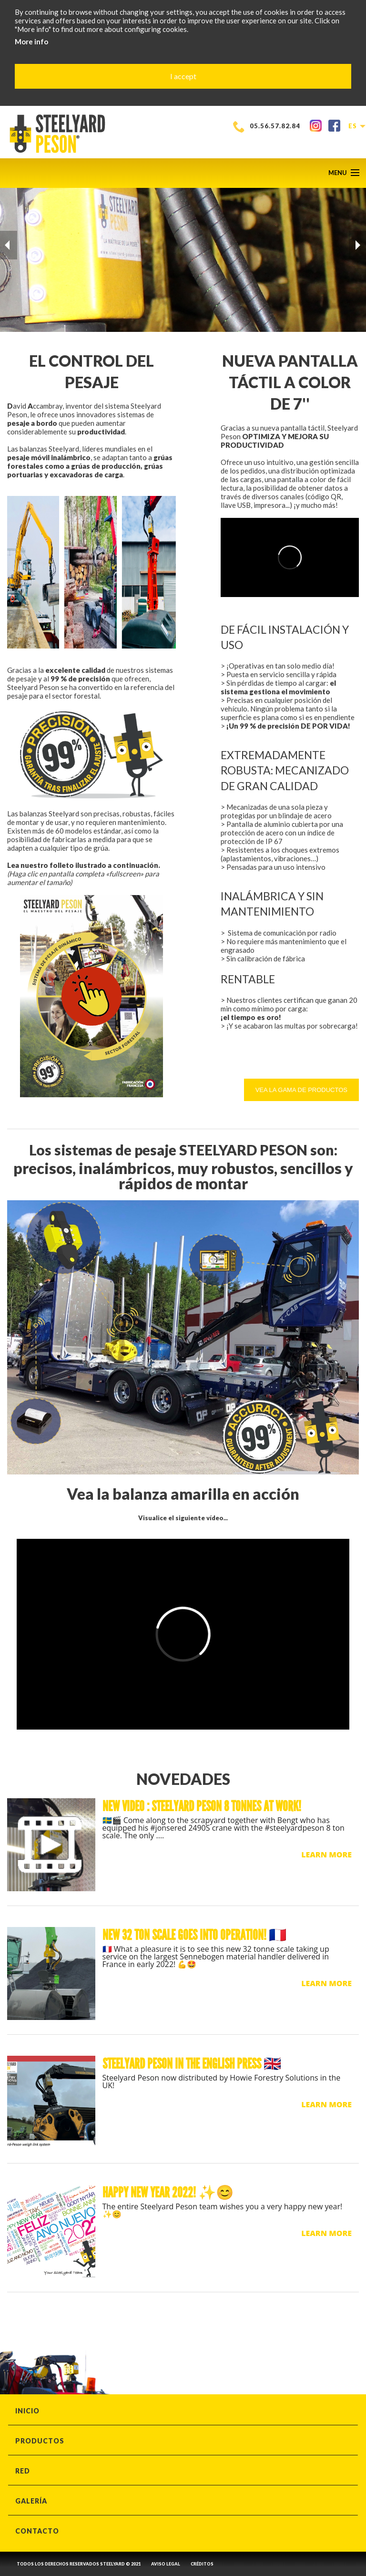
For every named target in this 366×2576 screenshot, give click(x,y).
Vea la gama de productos (301, 1089)
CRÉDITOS (202, 2563)
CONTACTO (37, 2531)
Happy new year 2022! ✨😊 (168, 2192)
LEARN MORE (326, 1854)
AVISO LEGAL (165, 2563)
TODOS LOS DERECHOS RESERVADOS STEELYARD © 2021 (79, 2563)
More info (31, 41)
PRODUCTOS (39, 2441)
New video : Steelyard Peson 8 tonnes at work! (201, 1806)
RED (22, 2471)
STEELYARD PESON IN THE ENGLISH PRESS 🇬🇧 (191, 2063)
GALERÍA (31, 2501)
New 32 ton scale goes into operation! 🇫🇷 (194, 1935)
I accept (183, 76)
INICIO (27, 2411)
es (355, 126)
